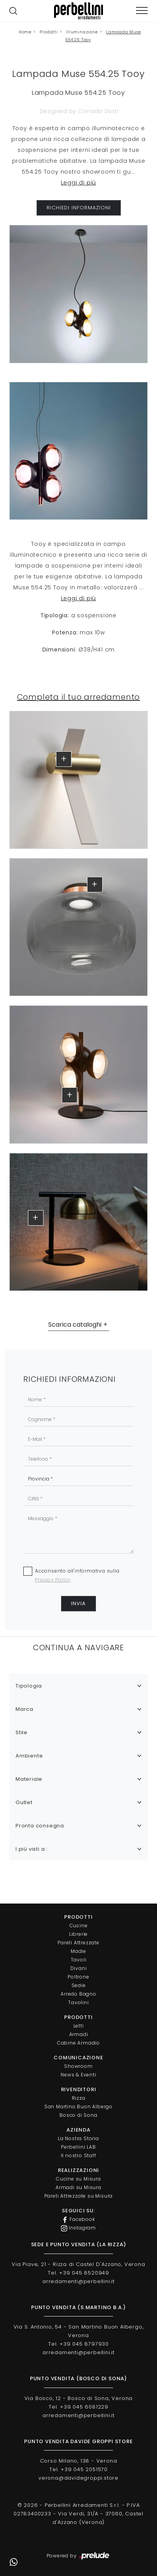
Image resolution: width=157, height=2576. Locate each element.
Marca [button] (24, 1709)
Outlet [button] (24, 1802)
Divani (78, 1968)
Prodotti (49, 32)
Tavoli (79, 1959)
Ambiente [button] (29, 1755)
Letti (78, 2025)
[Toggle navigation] (142, 10)
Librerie (78, 1934)
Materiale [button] (29, 1779)
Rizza (78, 2098)
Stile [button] (22, 1732)
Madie (78, 1951)
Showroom (78, 2066)
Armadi (78, 2034)
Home (25, 32)
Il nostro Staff (78, 2155)
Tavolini (78, 2002)
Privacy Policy (53, 1579)
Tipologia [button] (29, 1685)
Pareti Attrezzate (78, 1942)
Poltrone (78, 1976)
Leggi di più (78, 182)
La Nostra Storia (78, 2138)
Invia (78, 1603)
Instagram (78, 2227)
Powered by (79, 2556)
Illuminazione (82, 32)
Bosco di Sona (78, 2115)
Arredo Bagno (78, 1994)
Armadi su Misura (78, 2187)
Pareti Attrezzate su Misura (78, 2196)
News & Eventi (78, 2074)
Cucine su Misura (78, 2178)
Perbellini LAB (78, 2147)
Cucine (79, 1925)
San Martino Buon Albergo (78, 2106)
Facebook (78, 2219)
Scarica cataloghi (74, 1324)
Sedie (79, 1985)
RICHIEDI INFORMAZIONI (79, 207)
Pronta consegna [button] (40, 1825)
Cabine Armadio (78, 2043)
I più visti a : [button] (32, 1849)
